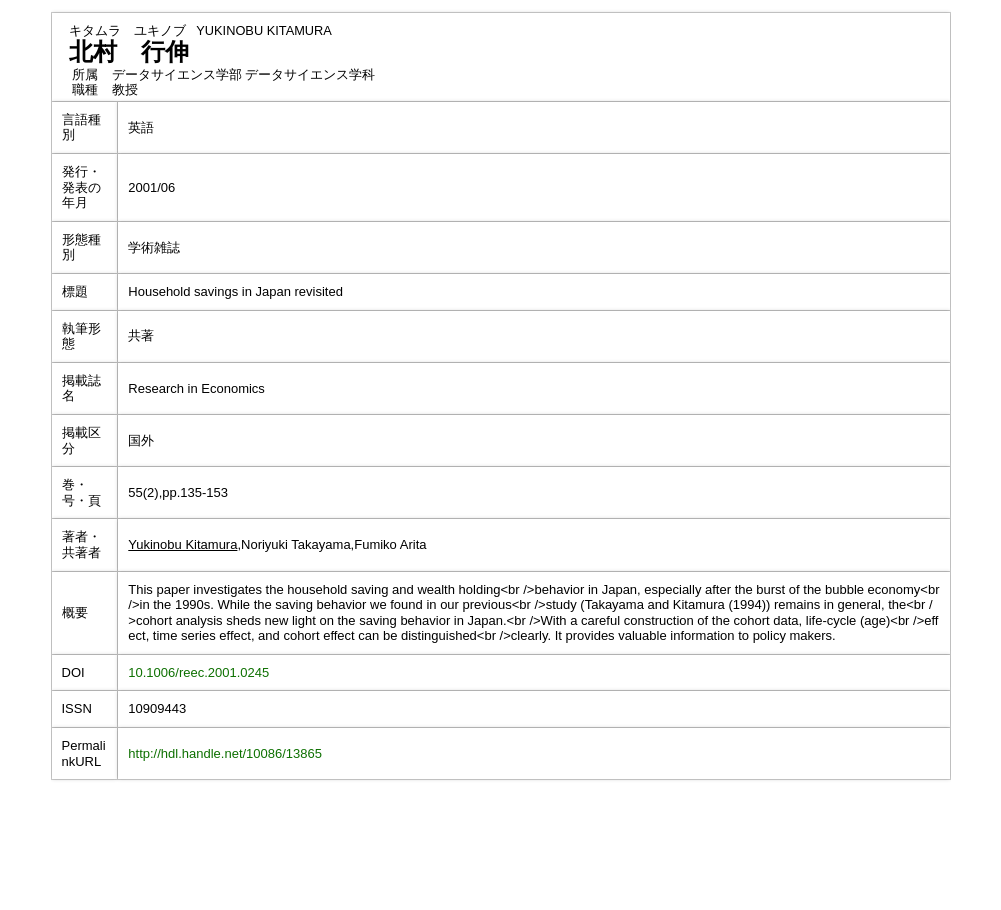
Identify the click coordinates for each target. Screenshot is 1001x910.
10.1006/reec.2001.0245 (198, 672)
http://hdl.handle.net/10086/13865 (225, 753)
